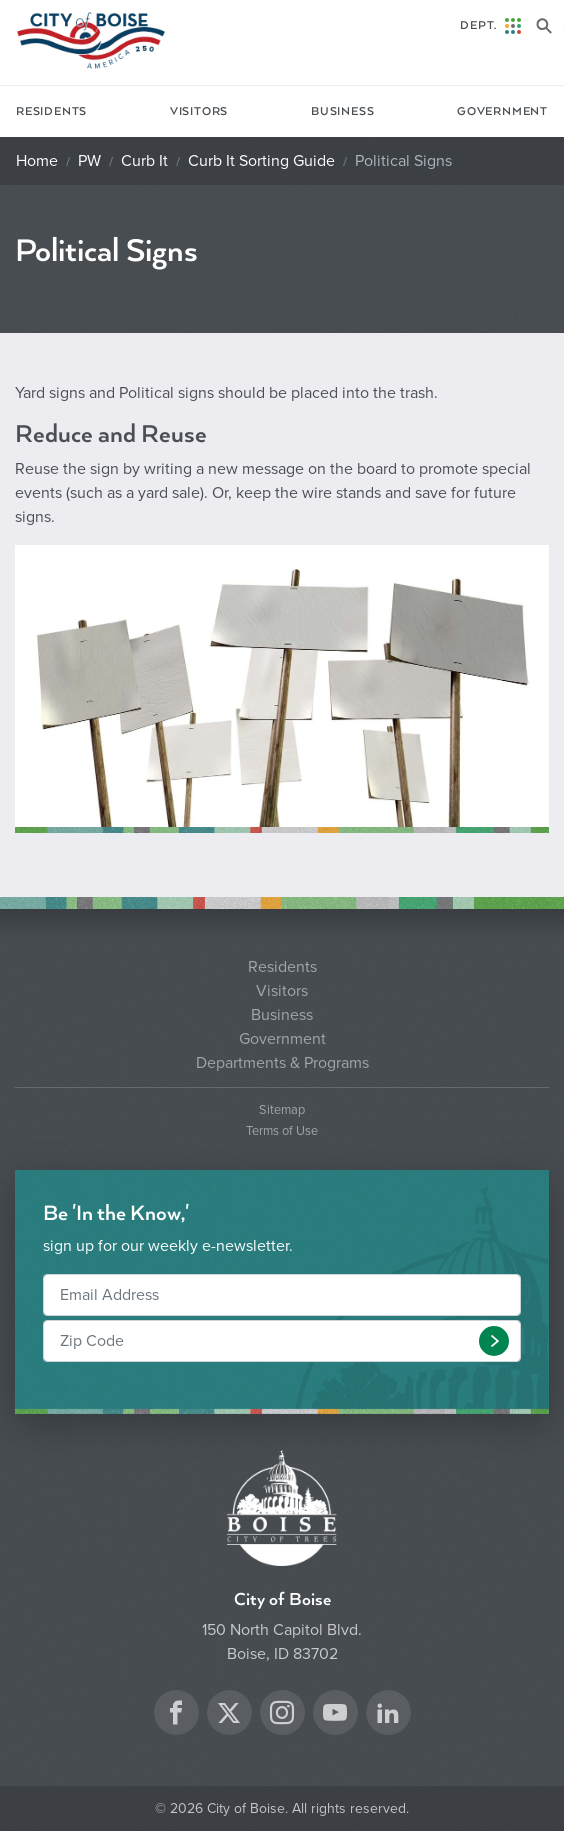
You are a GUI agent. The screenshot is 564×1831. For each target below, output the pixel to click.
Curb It (144, 161)
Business (342, 111)
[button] (494, 1341)
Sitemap (282, 1110)
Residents (51, 111)
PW (89, 161)
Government (502, 111)
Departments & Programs (282, 1063)
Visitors (199, 111)
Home (37, 161)
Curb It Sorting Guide (261, 161)
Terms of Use (282, 1131)
